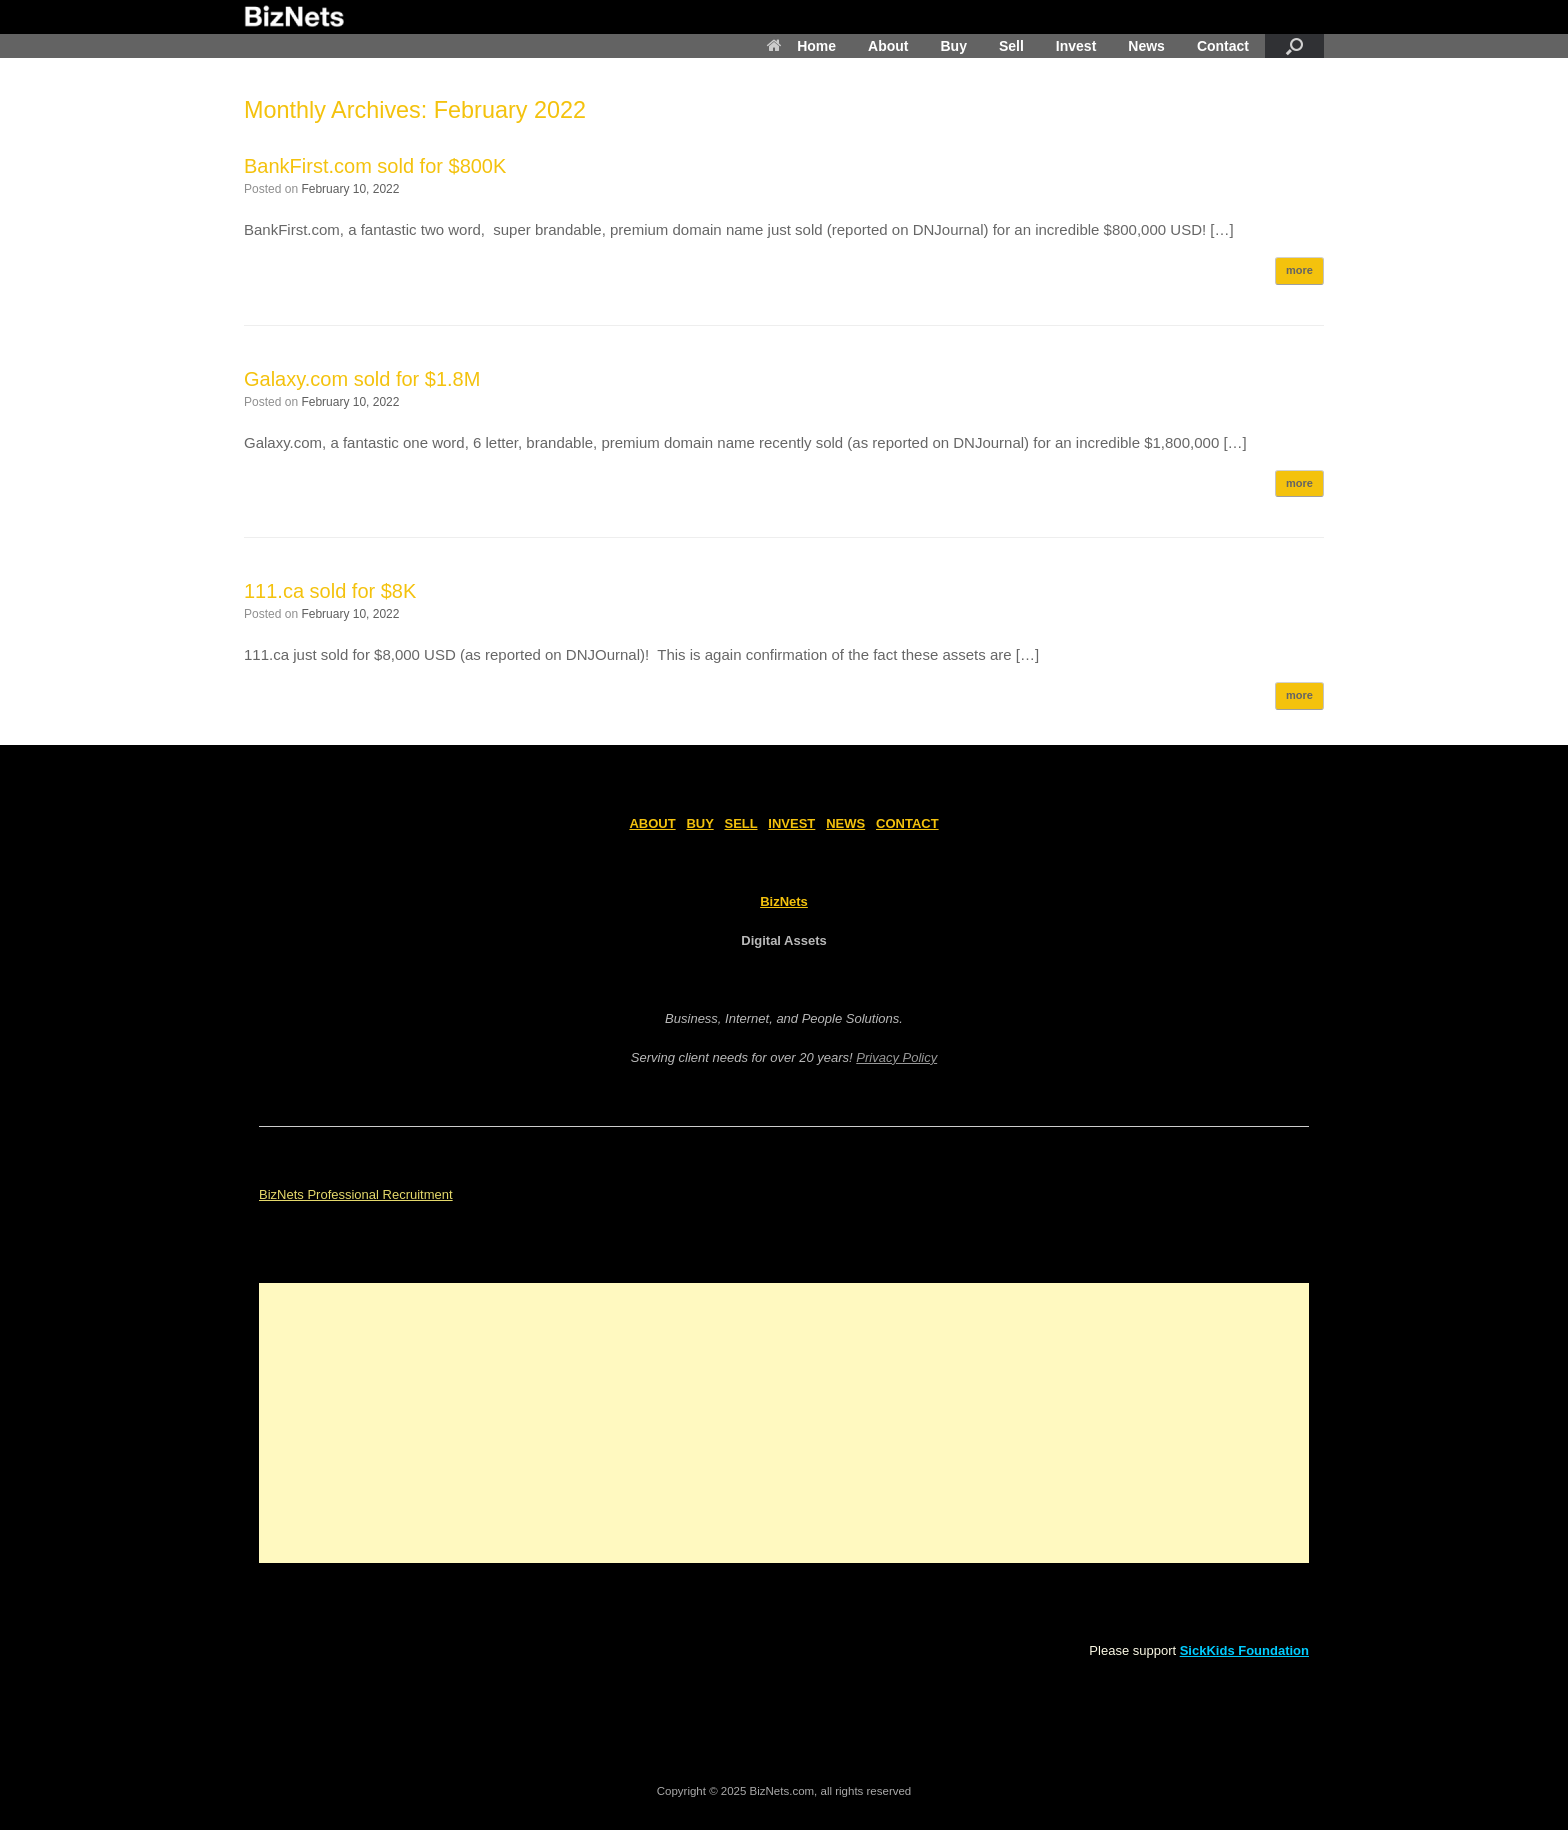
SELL (741, 823)
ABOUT (652, 823)
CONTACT (907, 823)
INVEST (791, 823)
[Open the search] (1294, 46)
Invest (1076, 46)
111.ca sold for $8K (330, 591)
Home (801, 46)
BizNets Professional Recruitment (356, 1194)
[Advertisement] (784, 1423)
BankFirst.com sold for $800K (375, 166)
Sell (1011, 46)
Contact (1223, 46)
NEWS (845, 823)
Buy (953, 46)
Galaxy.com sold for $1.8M (362, 379)
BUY (699, 823)
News (1146, 46)
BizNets (784, 901)
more (1299, 270)
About (888, 46)
